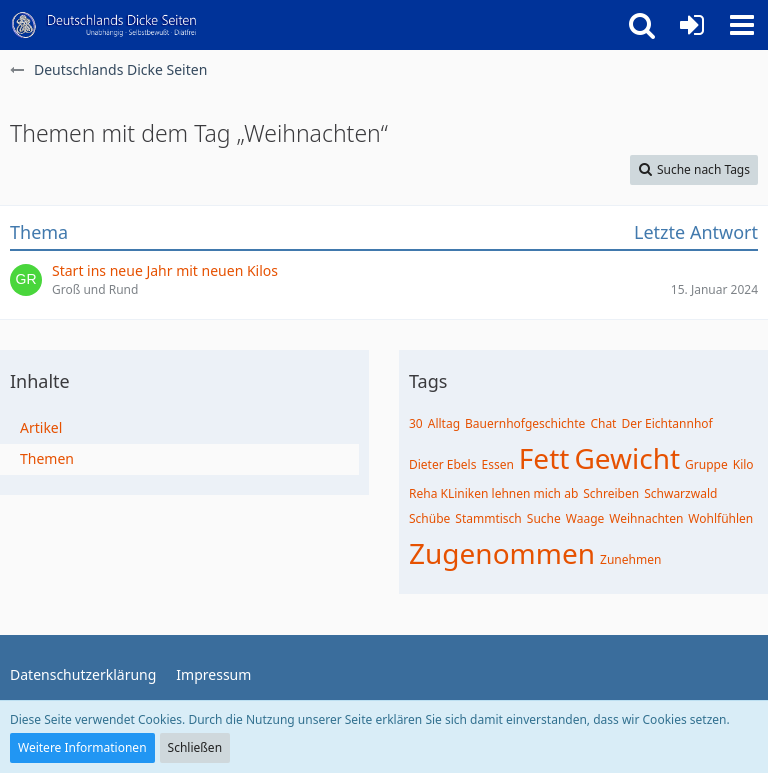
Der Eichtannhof (666, 423)
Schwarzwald (680, 493)
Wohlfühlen (720, 518)
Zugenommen (502, 553)
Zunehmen (630, 559)
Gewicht (627, 458)
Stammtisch (488, 518)
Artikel (41, 427)
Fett (544, 458)
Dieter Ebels (442, 464)
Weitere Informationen (82, 747)
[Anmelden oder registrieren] (692, 25)
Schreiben (611, 493)
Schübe (429, 518)
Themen (47, 458)
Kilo (743, 464)
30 (416, 423)
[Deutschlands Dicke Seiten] (104, 25)
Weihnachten (646, 518)
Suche (544, 518)
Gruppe (706, 464)
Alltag (444, 423)
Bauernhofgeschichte (525, 423)
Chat (603, 423)
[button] (742, 25)
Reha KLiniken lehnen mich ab (493, 493)
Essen (497, 464)
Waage (585, 518)
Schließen (195, 747)
